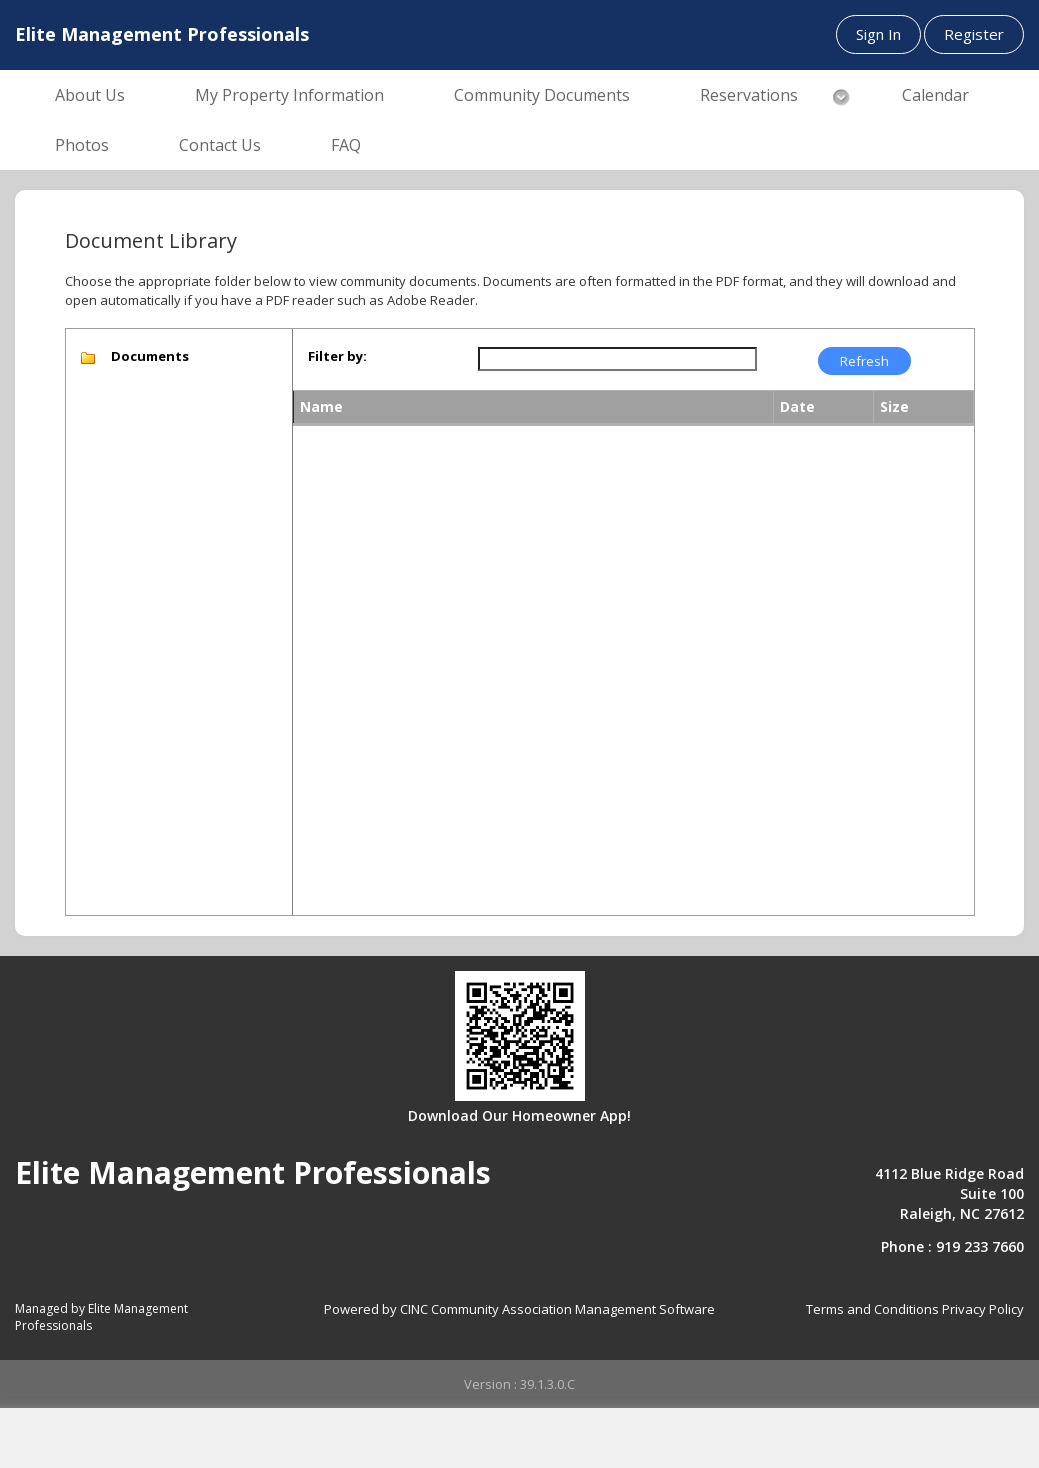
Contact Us (220, 145)
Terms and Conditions (872, 1309)
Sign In (878, 34)
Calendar (935, 95)
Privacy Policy (983, 1309)
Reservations (749, 95)
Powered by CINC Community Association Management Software (519, 1309)
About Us (90, 95)
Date (797, 406)
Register (974, 34)
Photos (82, 145)
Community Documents (542, 95)
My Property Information (289, 95)
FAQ (346, 145)
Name (321, 406)
